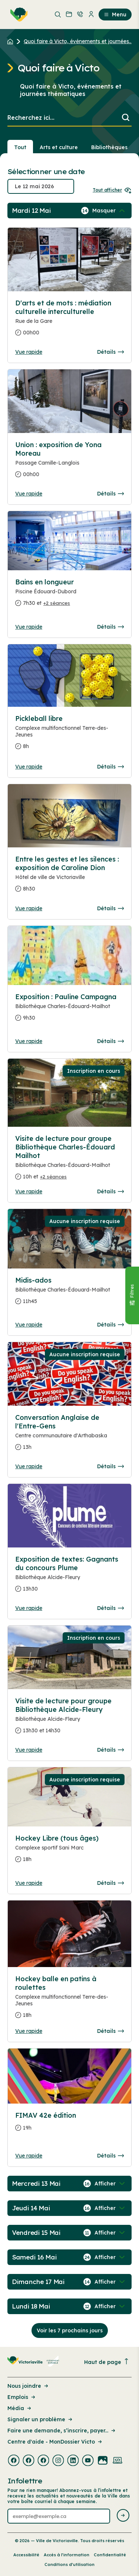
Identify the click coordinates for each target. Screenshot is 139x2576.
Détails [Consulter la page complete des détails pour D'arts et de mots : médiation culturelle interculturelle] (110, 352)
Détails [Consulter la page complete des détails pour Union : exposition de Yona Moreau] (110, 493)
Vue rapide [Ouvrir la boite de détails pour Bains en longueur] (28, 626)
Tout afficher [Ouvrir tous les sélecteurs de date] (112, 190)
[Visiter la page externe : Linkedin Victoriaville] (73, 2461)
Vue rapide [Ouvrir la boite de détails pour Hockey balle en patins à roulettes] (28, 2031)
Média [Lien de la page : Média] (19, 2408)
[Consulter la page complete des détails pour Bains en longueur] (69, 595)
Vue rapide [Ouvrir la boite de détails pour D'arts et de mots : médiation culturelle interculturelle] (28, 352)
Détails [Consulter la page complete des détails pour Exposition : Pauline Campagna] (110, 1041)
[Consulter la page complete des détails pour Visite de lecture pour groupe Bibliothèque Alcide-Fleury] (69, 1719)
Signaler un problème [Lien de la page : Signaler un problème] (40, 2419)
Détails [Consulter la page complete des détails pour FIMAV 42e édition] (110, 2155)
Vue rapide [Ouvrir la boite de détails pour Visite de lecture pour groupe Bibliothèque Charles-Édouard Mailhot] (28, 1191)
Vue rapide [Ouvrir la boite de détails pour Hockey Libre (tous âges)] (28, 1883)
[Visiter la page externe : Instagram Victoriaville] (58, 2461)
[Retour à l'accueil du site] (12, 41)
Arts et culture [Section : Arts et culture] (59, 147)
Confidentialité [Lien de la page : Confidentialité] (110, 2554)
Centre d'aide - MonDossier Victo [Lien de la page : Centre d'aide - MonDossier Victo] (55, 2441)
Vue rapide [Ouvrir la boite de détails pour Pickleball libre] (28, 766)
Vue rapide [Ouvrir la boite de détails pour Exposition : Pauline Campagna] (28, 1041)
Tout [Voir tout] (20, 147)
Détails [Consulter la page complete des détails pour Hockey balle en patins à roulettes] (110, 2031)
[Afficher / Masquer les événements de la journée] (109, 210)
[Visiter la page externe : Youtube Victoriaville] (88, 2461)
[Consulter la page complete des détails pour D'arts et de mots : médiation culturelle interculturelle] (69, 321)
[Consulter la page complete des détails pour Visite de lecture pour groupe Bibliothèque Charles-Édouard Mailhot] (69, 1160)
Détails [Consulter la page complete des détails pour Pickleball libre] (110, 766)
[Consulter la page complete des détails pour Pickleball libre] (69, 735)
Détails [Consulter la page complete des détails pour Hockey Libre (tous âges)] (110, 1883)
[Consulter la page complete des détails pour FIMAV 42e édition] (69, 2124)
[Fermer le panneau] (132, 1295)
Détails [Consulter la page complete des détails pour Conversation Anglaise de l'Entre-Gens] (110, 1466)
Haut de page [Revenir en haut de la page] (106, 2361)
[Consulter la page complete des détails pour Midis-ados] (69, 1294)
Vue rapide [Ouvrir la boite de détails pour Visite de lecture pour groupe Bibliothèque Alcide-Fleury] (28, 1749)
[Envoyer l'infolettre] (123, 2516)
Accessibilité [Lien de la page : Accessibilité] (26, 2554)
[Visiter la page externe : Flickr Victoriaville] (102, 2461)
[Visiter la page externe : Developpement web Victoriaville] (117, 2461)
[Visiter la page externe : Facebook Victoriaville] (13, 2461)
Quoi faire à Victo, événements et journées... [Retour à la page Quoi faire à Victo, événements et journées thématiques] (78, 41)
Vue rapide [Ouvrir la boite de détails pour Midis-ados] (28, 1324)
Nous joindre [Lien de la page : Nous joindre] (28, 2386)
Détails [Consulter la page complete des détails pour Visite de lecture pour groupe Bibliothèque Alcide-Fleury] (110, 1749)
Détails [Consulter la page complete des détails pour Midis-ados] (110, 1324)
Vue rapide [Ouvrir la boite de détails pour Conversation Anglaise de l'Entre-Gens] (28, 1466)
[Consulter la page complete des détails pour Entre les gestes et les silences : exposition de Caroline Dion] (69, 877)
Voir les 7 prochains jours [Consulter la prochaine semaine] (70, 2330)
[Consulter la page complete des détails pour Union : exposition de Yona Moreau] (69, 462)
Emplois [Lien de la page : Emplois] (21, 2397)
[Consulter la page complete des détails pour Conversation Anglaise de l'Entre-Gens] (69, 1435)
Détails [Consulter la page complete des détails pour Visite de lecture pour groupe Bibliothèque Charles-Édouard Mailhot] (110, 1191)
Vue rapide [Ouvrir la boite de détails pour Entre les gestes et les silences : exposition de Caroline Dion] (28, 908)
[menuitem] (17, 14)
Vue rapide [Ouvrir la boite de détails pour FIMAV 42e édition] (28, 2155)
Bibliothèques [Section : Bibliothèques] (109, 147)
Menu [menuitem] (115, 14)
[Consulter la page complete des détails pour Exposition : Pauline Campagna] (69, 1010)
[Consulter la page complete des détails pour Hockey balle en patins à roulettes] (69, 1999)
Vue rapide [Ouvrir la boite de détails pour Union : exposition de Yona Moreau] (28, 493)
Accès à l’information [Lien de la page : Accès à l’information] (66, 2554)
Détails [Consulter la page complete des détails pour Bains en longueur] (110, 626)
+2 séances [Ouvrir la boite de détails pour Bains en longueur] (56, 603)
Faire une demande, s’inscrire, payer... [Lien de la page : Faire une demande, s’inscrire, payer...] (61, 2430)
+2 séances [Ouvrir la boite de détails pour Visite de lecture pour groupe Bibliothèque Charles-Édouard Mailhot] (53, 1177)
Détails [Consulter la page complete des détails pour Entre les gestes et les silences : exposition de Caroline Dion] (110, 908)
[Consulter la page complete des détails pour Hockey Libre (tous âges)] (69, 1852)
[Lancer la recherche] (126, 118)
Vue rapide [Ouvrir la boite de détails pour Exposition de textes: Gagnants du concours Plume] (28, 1608)
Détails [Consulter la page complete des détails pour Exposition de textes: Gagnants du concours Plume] (110, 1608)
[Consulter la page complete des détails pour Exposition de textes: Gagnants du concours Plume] (69, 1577)
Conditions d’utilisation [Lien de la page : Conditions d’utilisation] (69, 2564)
